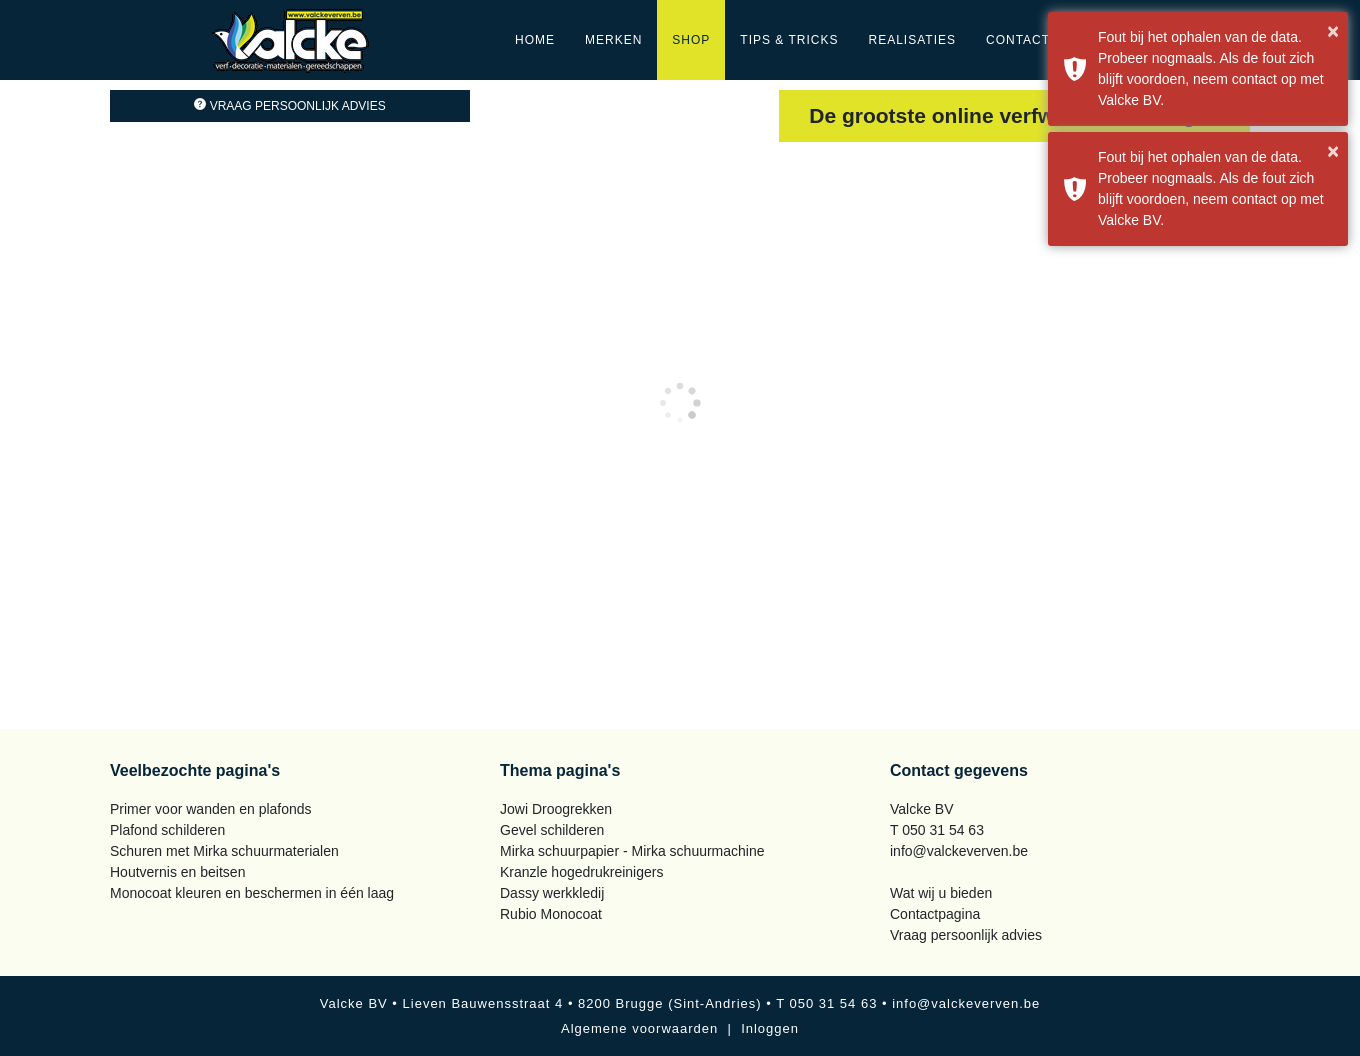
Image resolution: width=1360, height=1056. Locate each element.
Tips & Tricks (789, 40)
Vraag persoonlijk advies (289, 106)
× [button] (1333, 31)
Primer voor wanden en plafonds (211, 809)
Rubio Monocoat (551, 914)
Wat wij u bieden (941, 893)
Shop (691, 40)
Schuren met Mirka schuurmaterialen (224, 851)
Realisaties (912, 40)
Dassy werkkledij (552, 893)
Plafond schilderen (167, 830)
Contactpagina (935, 914)
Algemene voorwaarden (639, 1028)
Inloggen (770, 1028)
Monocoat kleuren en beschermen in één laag (252, 893)
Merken (613, 40)
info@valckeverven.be (959, 851)
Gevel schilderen (552, 830)
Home (535, 40)
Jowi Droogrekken (556, 809)
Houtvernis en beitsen (177, 872)
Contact (1018, 40)
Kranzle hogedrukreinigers (581, 872)
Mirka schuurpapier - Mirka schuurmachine (632, 851)
